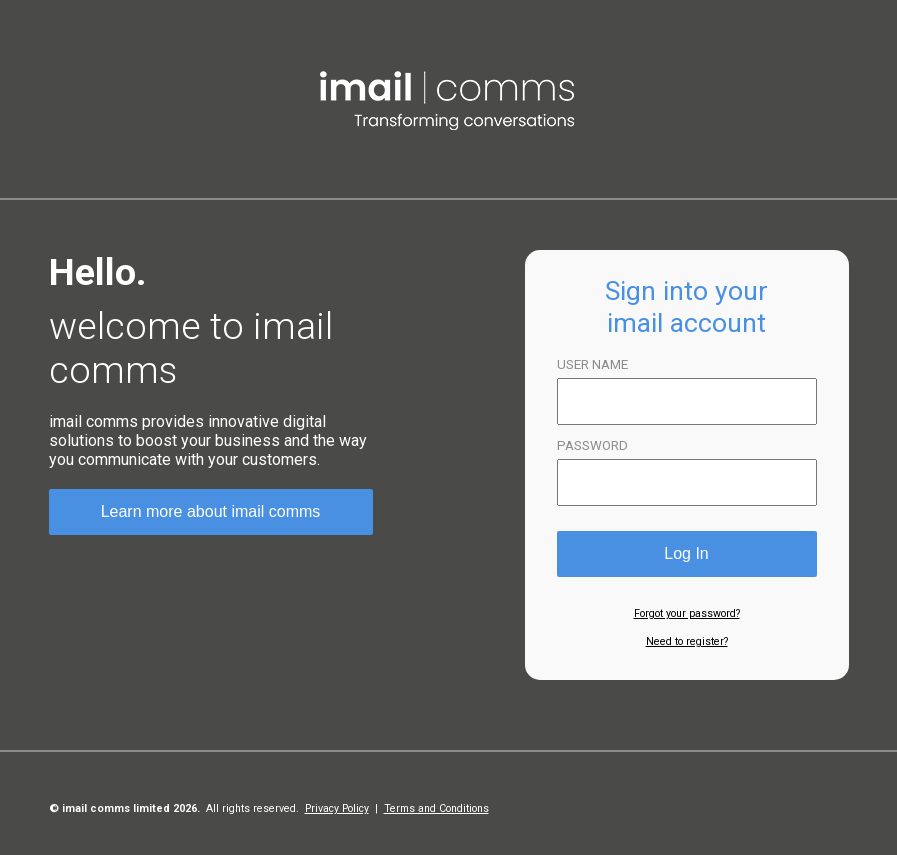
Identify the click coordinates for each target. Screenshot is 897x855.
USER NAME (592, 364)
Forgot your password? (687, 613)
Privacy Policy (337, 808)
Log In (686, 553)
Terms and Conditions (436, 808)
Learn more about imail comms (211, 511)
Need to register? (687, 641)
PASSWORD (592, 445)
